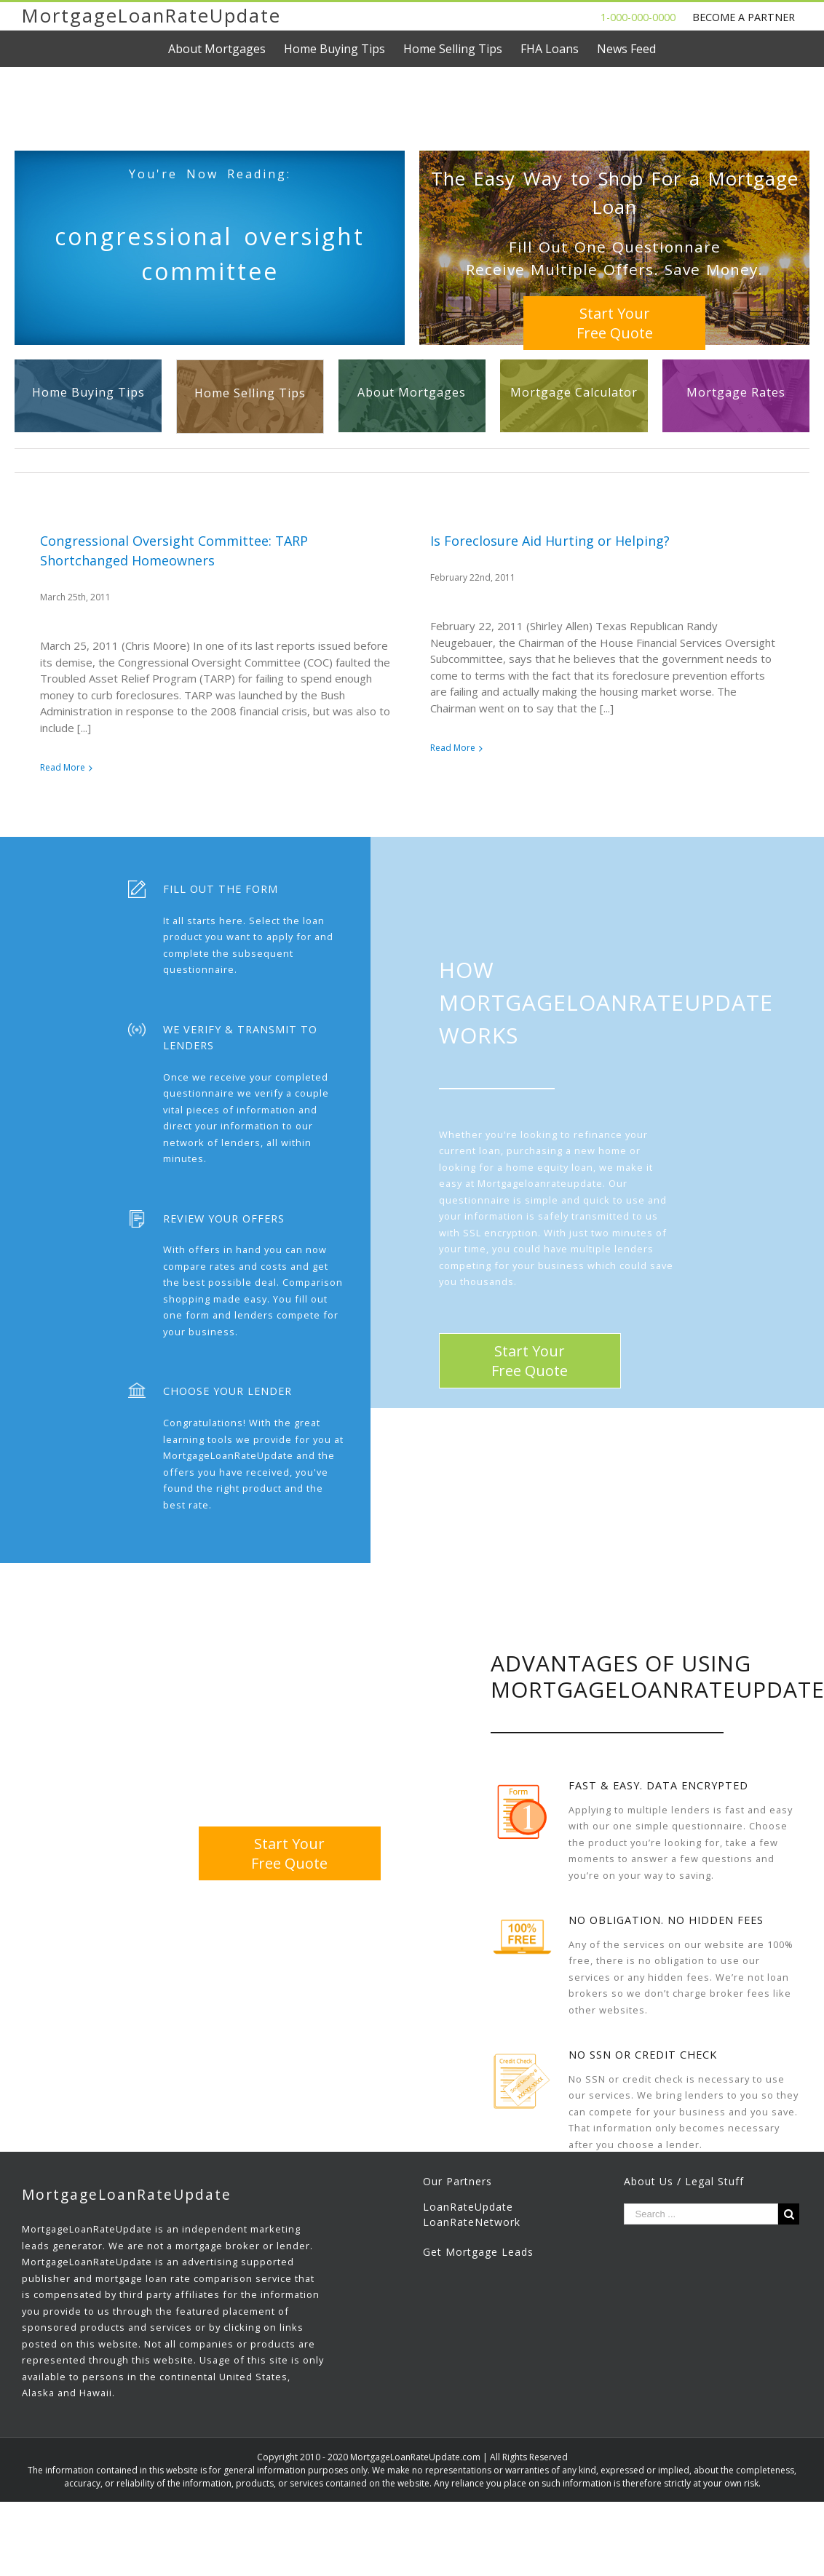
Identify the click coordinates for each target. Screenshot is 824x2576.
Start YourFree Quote (615, 323)
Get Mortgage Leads (478, 2288)
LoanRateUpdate (468, 2243)
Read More (62, 767)
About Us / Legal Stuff (684, 2218)
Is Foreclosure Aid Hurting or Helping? (516, 540)
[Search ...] (701, 2250)
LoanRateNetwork (471, 2258)
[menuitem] (226, 49)
